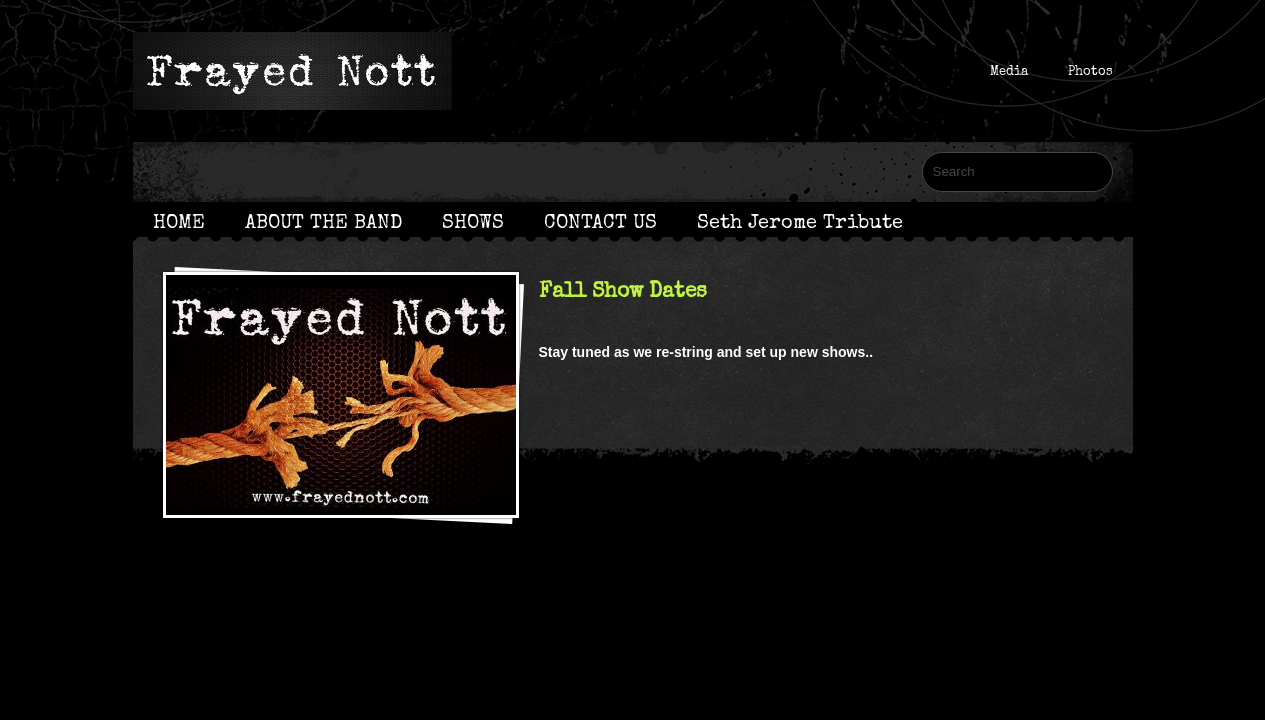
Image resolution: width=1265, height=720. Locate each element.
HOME (179, 222)
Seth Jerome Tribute (800, 222)
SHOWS (473, 222)
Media (1009, 71)
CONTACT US (600, 222)
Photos (1090, 71)
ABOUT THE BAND (323, 222)
